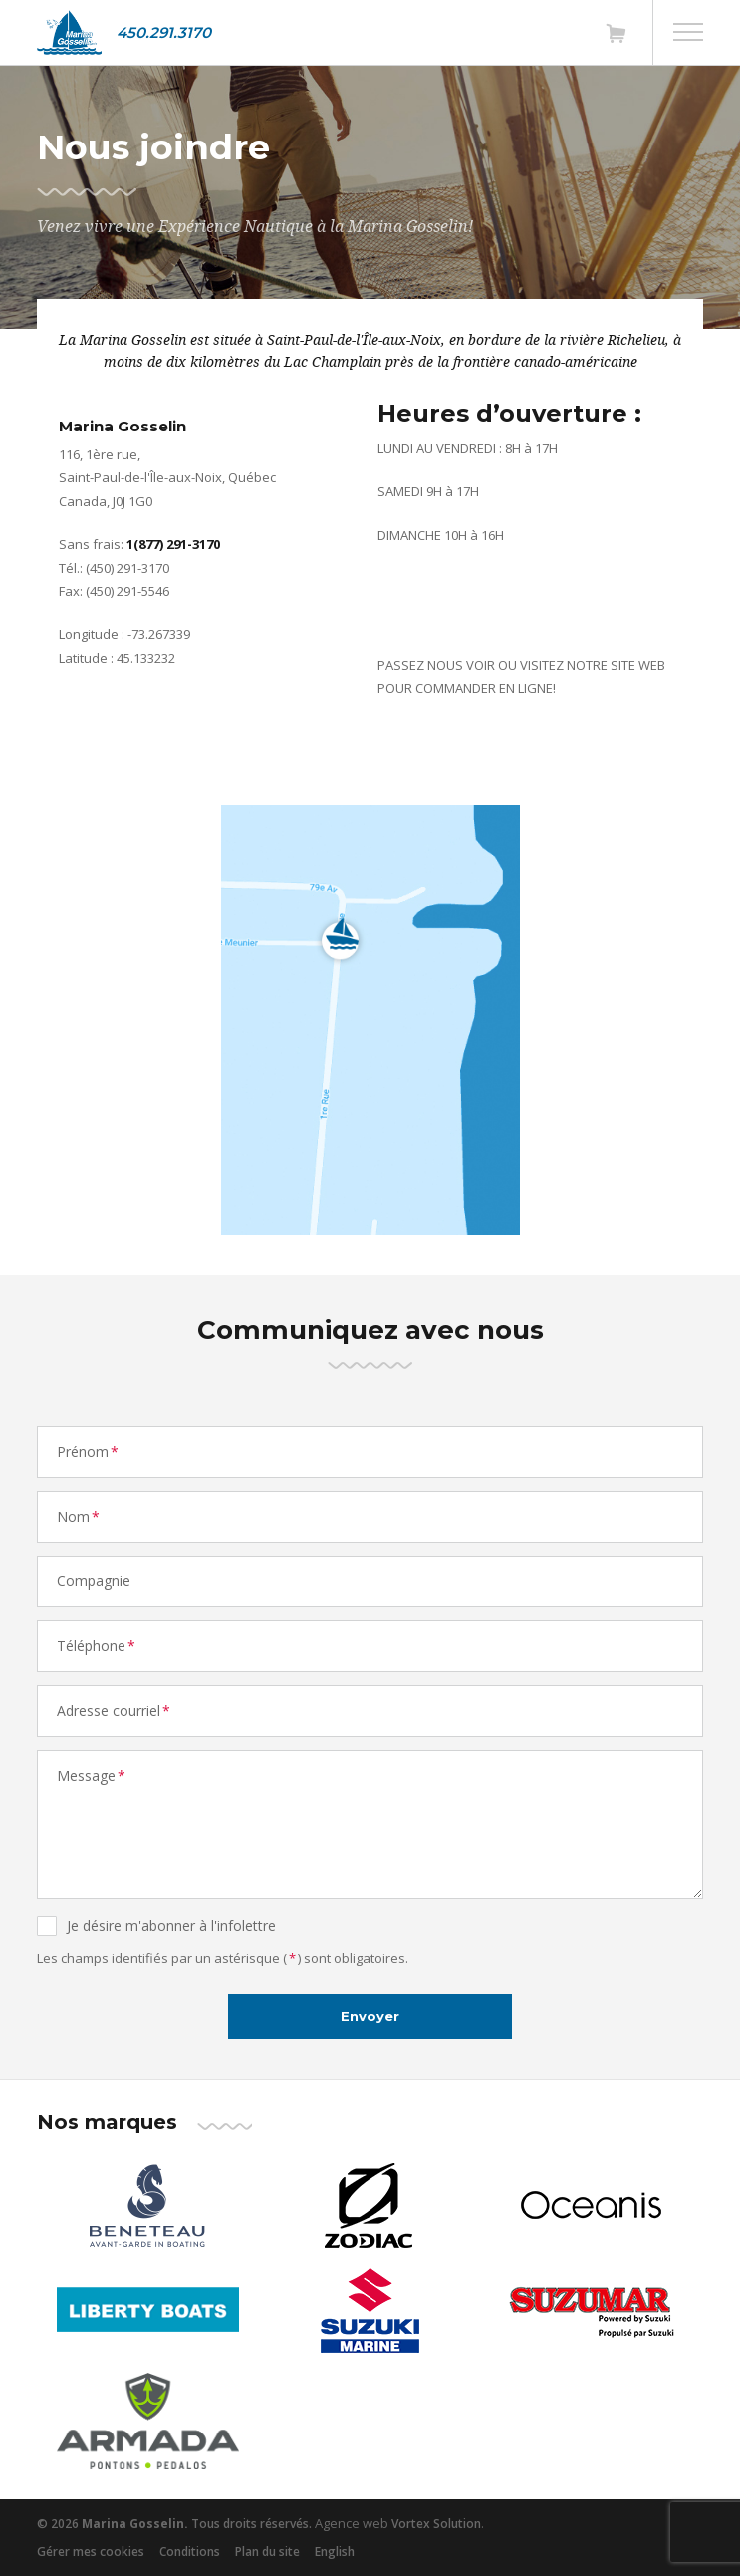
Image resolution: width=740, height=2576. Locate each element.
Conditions (189, 2551)
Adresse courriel (114, 1710)
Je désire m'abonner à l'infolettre (171, 1925)
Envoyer (370, 2016)
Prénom (89, 1451)
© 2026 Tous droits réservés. (174, 2523)
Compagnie (93, 1581)
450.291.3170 (164, 32)
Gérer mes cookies (90, 2551)
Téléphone (97, 1645)
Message (92, 1775)
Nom (79, 1516)
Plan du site (267, 2551)
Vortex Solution (436, 2523)
